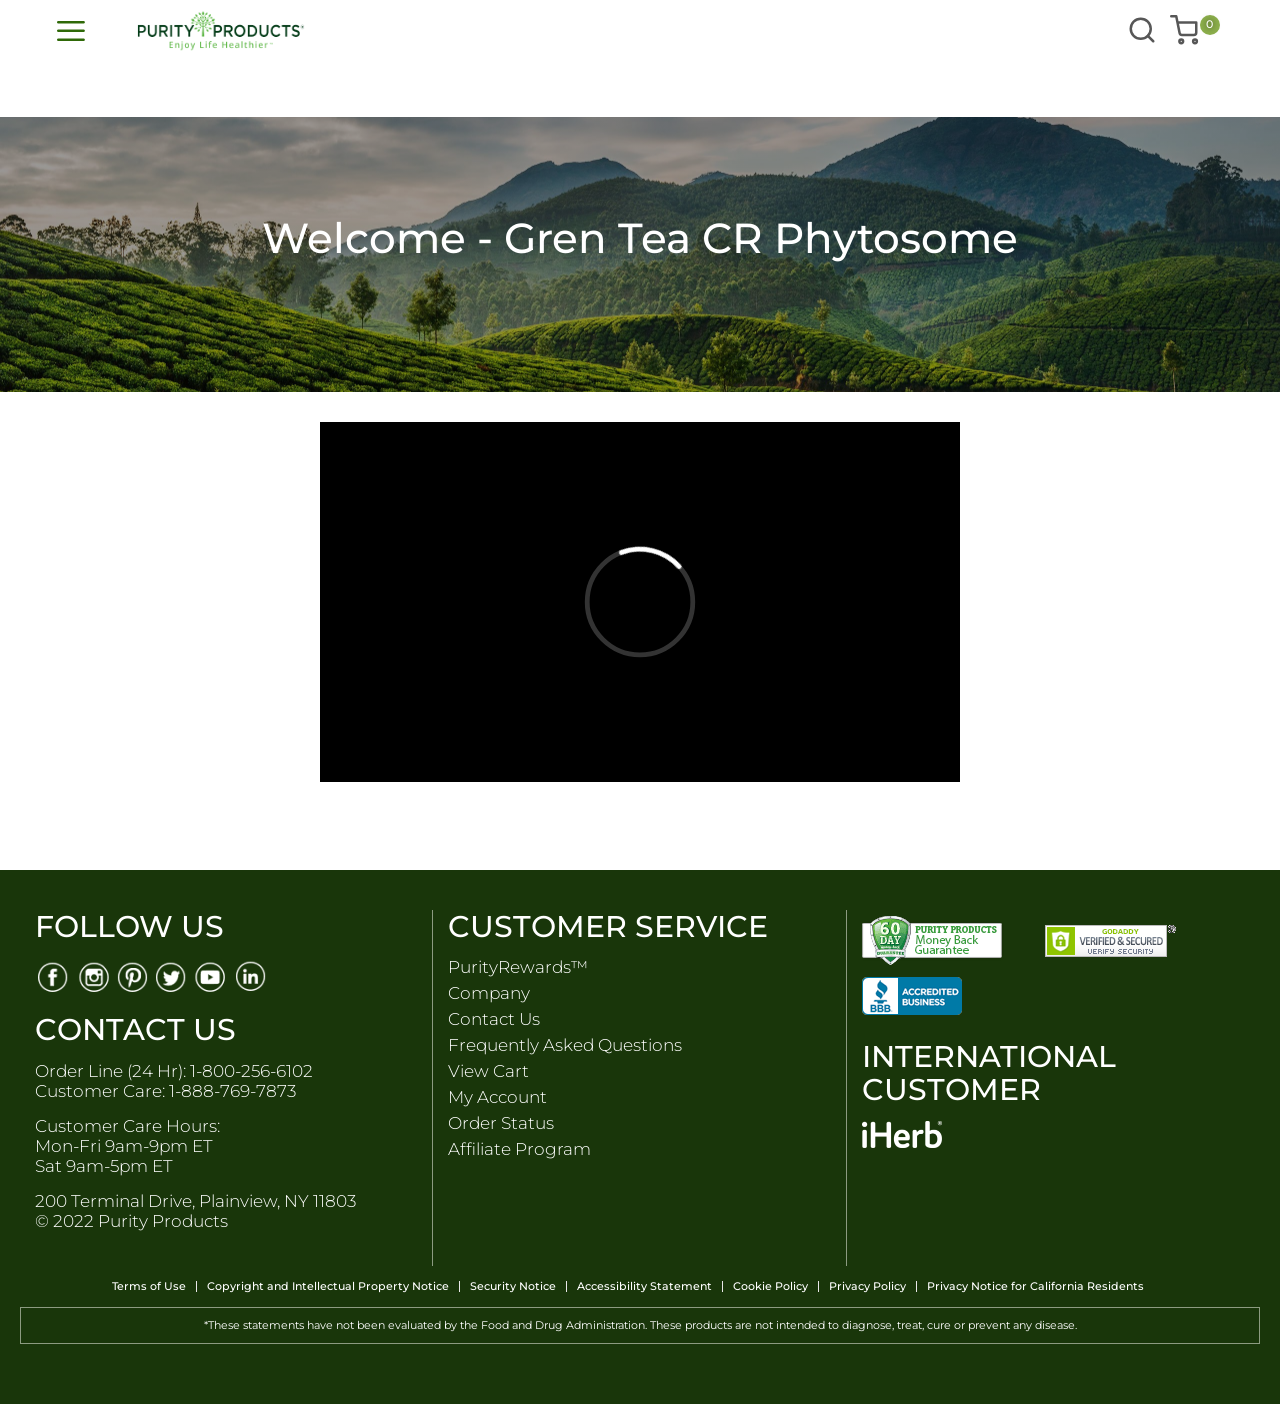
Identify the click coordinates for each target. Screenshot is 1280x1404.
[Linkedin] (252, 975)
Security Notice (513, 1286)
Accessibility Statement (644, 1286)
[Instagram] (92, 975)
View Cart (488, 1071)
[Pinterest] (132, 975)
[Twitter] (172, 975)
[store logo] (395, 31)
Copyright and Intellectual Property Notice (328, 1286)
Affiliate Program (519, 1149)
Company (489, 993)
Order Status (501, 1123)
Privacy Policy (867, 1286)
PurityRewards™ (518, 967)
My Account (497, 1097)
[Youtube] (212, 975)
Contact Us (494, 1019)
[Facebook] (52, 975)
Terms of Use (149, 1286)
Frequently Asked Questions (565, 1045)
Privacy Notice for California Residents (1035, 1286)
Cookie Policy (770, 1286)
